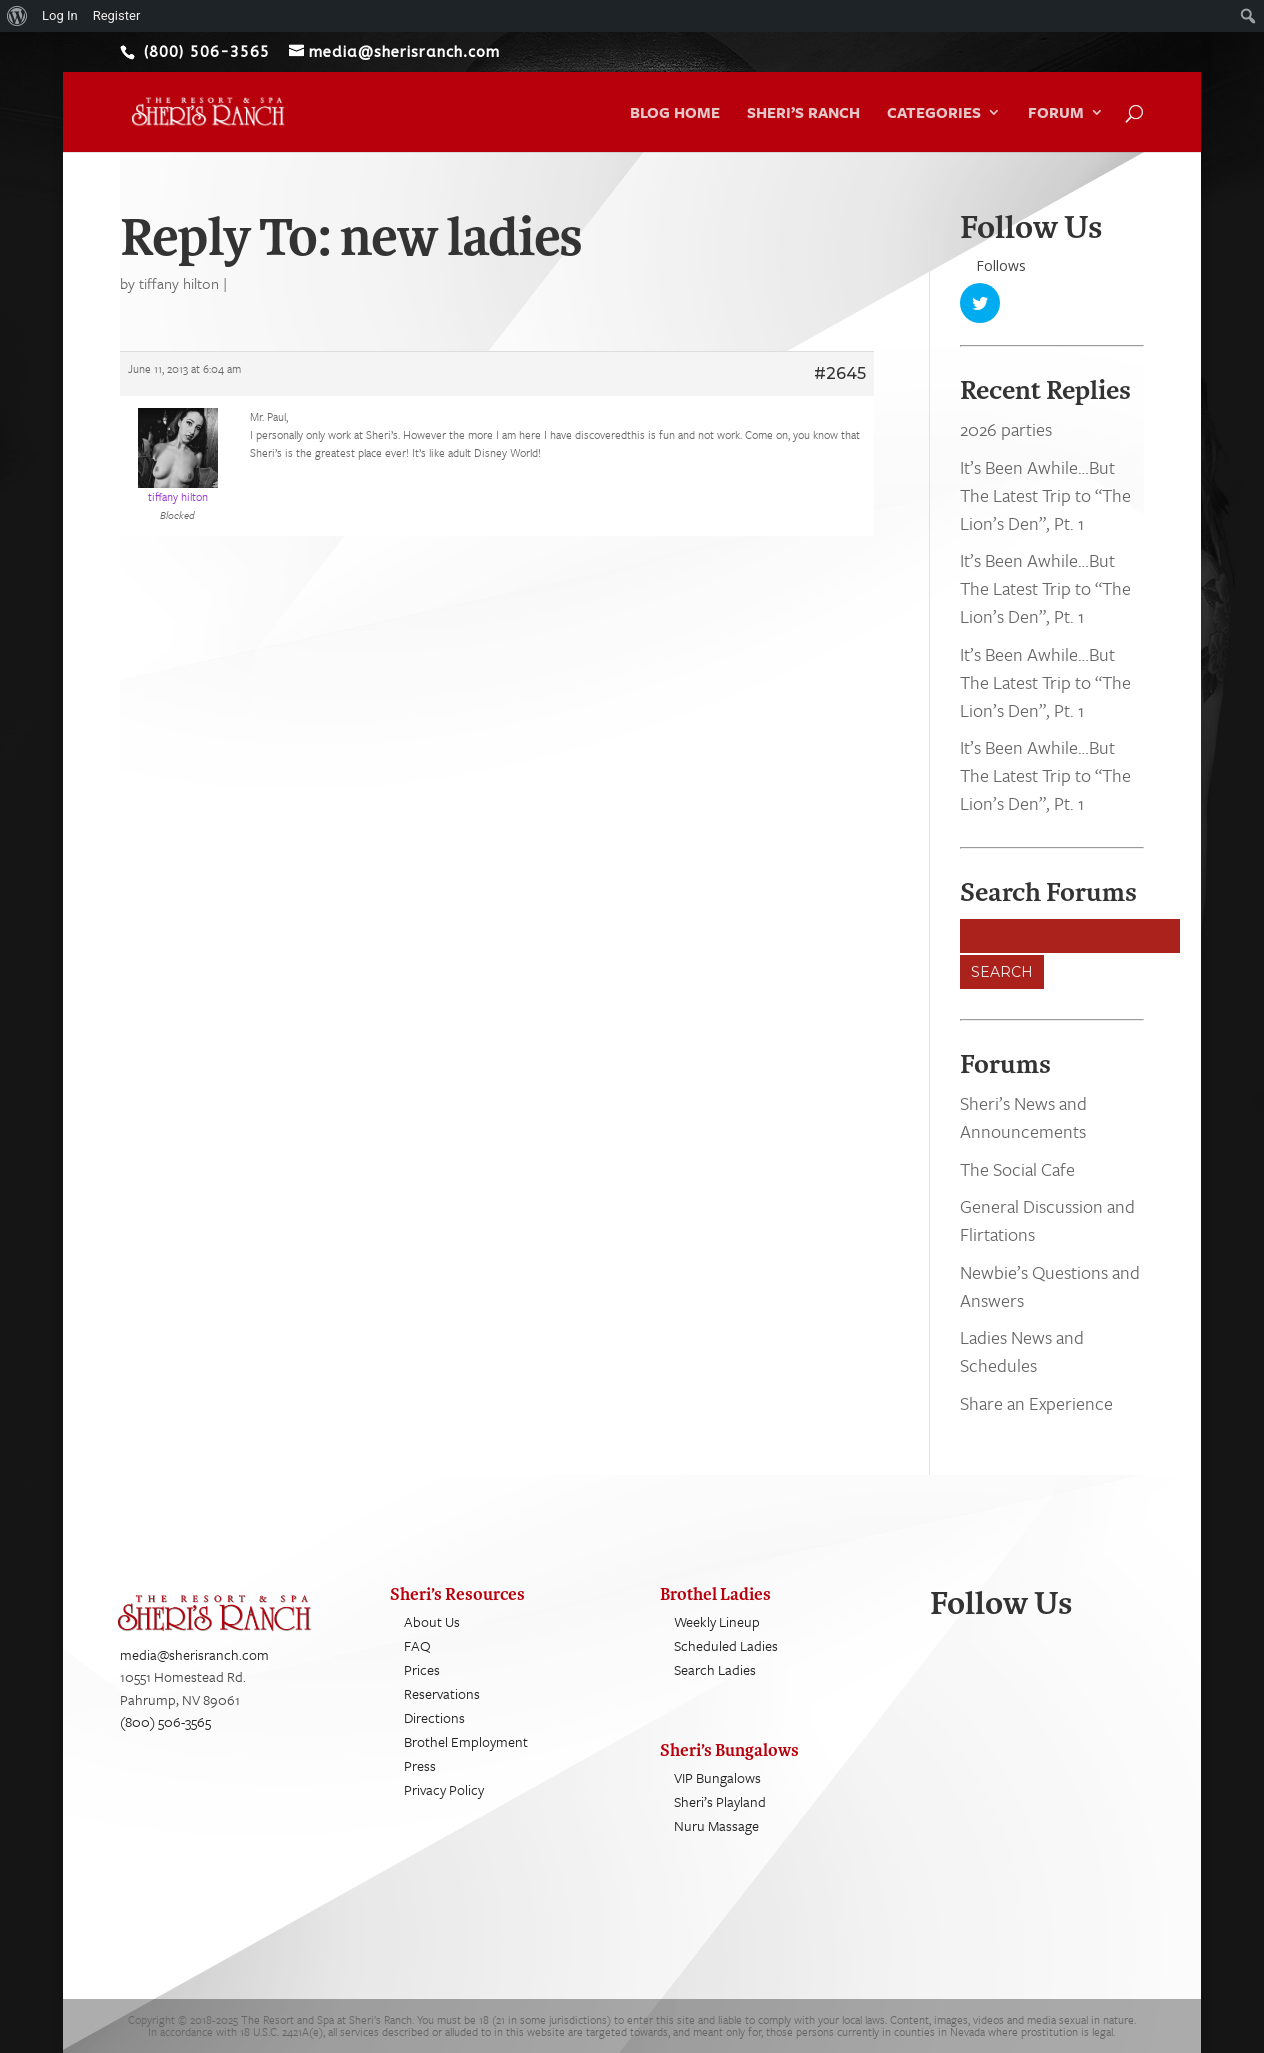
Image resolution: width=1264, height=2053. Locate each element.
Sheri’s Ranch (803, 114)
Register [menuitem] (117, 15)
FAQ (417, 1646)
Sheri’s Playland (720, 1802)
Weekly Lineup (717, 1622)
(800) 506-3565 (165, 1722)
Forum (1056, 114)
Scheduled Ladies (726, 1646)
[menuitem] (17, 16)
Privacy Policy (444, 1790)
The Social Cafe (1017, 1169)
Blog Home (675, 114)
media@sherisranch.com (194, 1655)
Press (420, 1766)
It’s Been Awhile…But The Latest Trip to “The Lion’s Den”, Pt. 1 (1045, 495)
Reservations (442, 1694)
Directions (434, 1718)
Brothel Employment (466, 1742)
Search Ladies (715, 1670)
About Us (432, 1622)
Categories (934, 114)
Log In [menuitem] (60, 15)
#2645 (840, 373)
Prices (422, 1670)
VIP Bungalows (717, 1778)
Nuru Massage (716, 1826)
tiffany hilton (179, 283)
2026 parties (1006, 430)
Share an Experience (1036, 1403)
